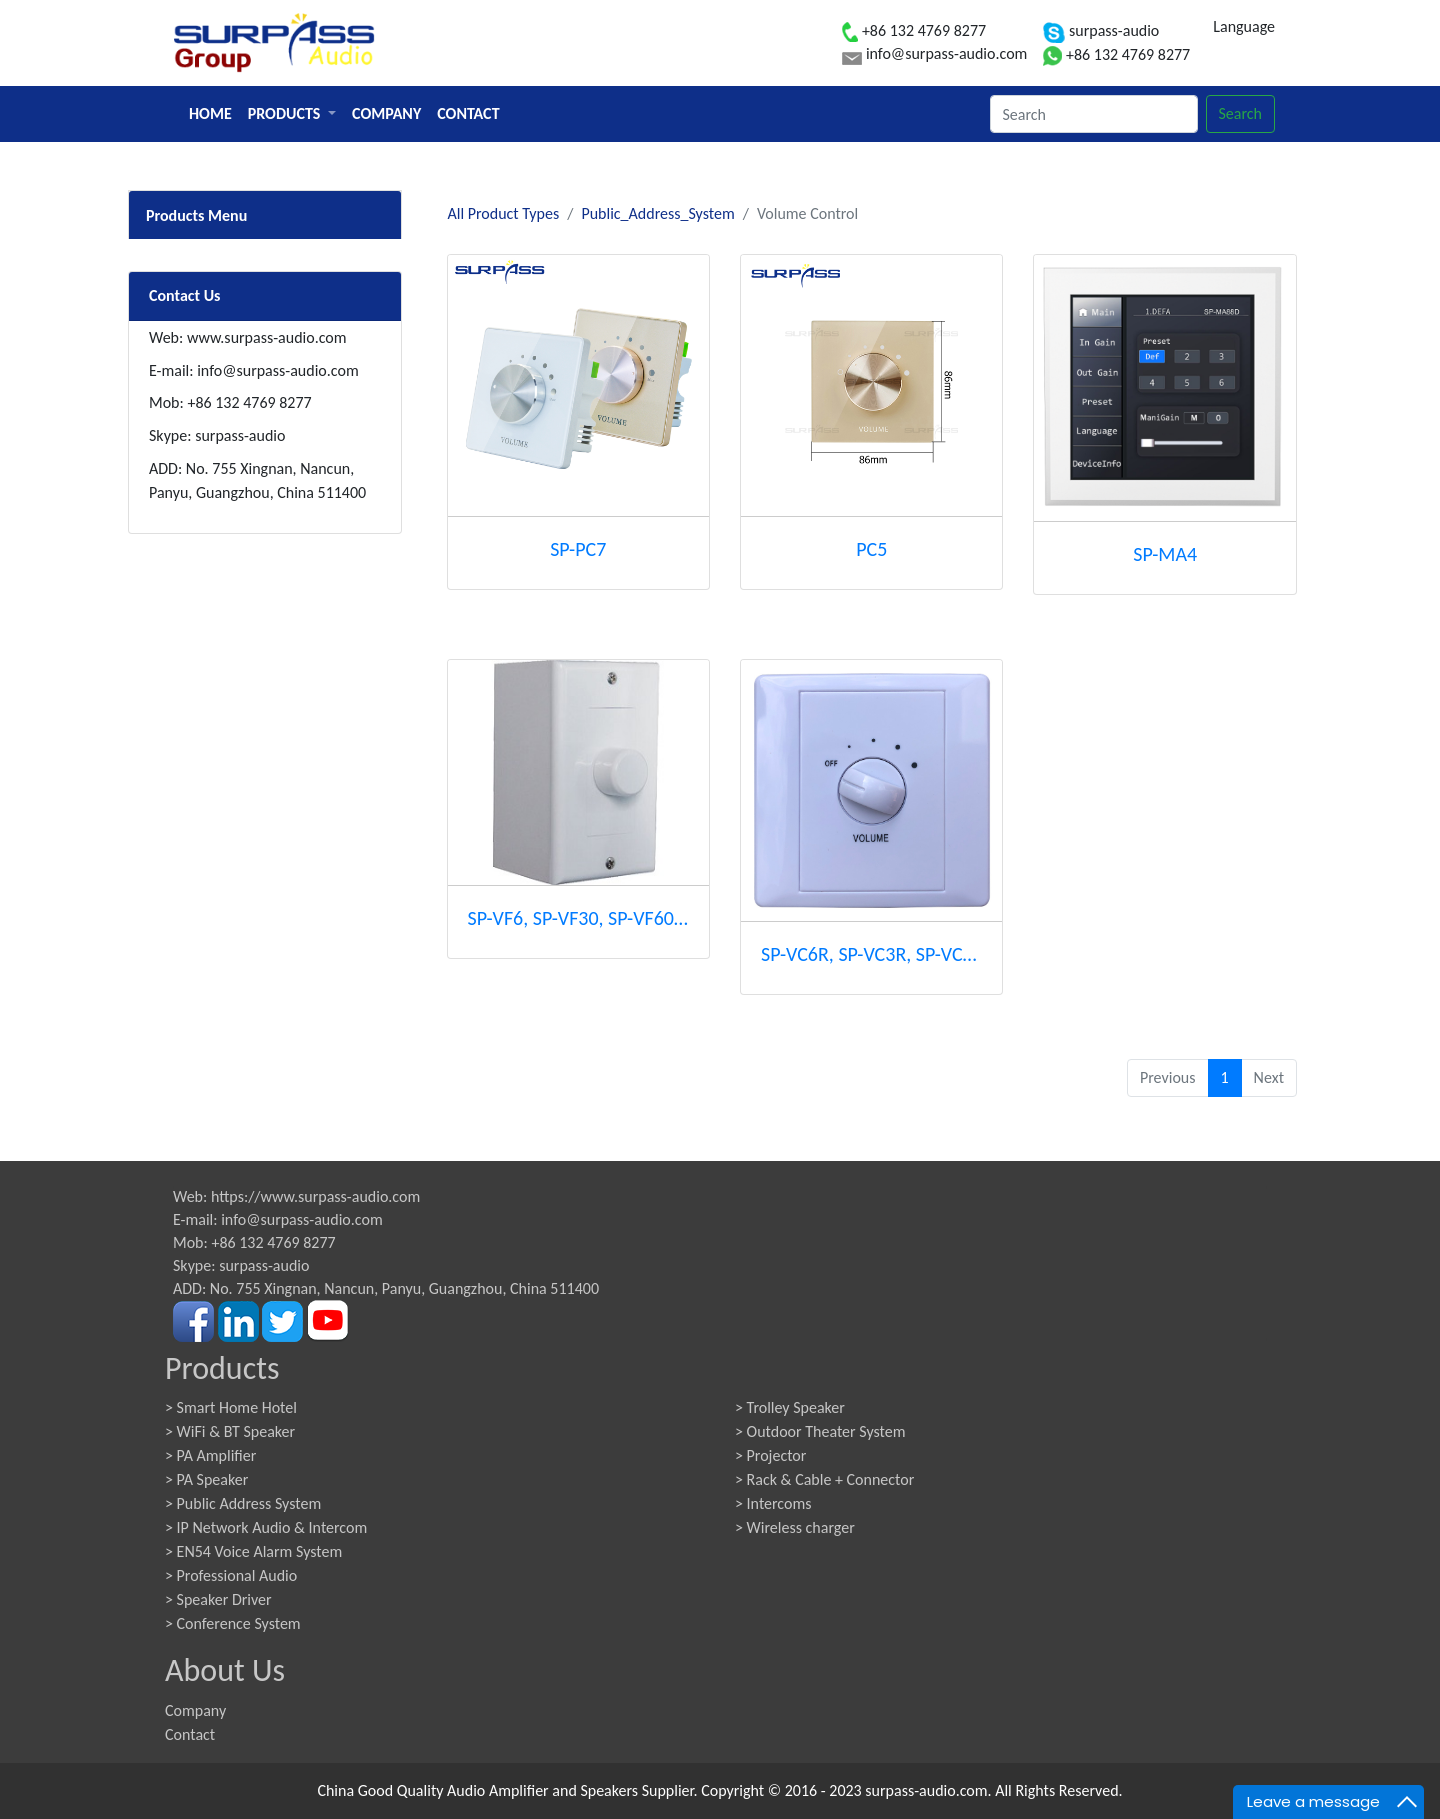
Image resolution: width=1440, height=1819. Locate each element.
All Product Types (504, 213)
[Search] (1094, 114)
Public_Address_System (657, 213)
